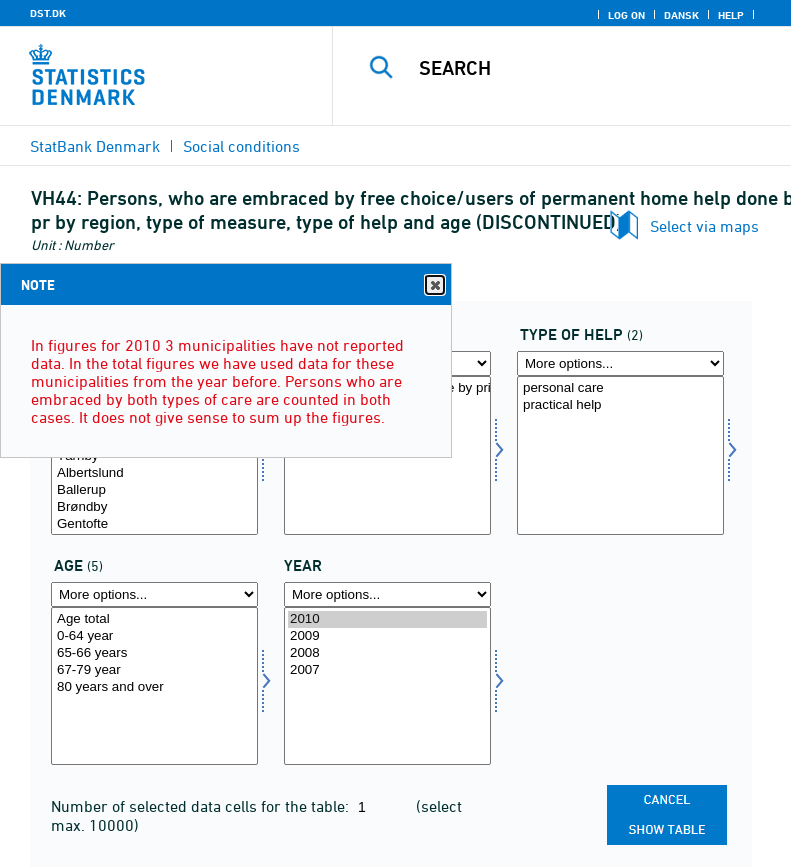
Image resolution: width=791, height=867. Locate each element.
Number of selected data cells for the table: (202, 806)
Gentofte (154, 524)
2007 (387, 670)
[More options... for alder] (154, 594)
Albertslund (154, 473)
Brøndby (154, 507)
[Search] (592, 68)
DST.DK (48, 13)
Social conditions (241, 146)
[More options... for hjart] (620, 363)
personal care (620, 388)
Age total (154, 619)
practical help (620, 405)
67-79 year (154, 670)
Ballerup (154, 490)
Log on (626, 15)
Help (731, 15)
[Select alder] (154, 686)
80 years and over (154, 687)
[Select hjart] (620, 455)
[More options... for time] (387, 594)
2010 (387, 619)
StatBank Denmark (95, 146)
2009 (387, 636)
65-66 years (154, 653)
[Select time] (387, 686)
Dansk (681, 15)
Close (434, 285)
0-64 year (154, 636)
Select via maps (704, 226)
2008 (387, 653)
